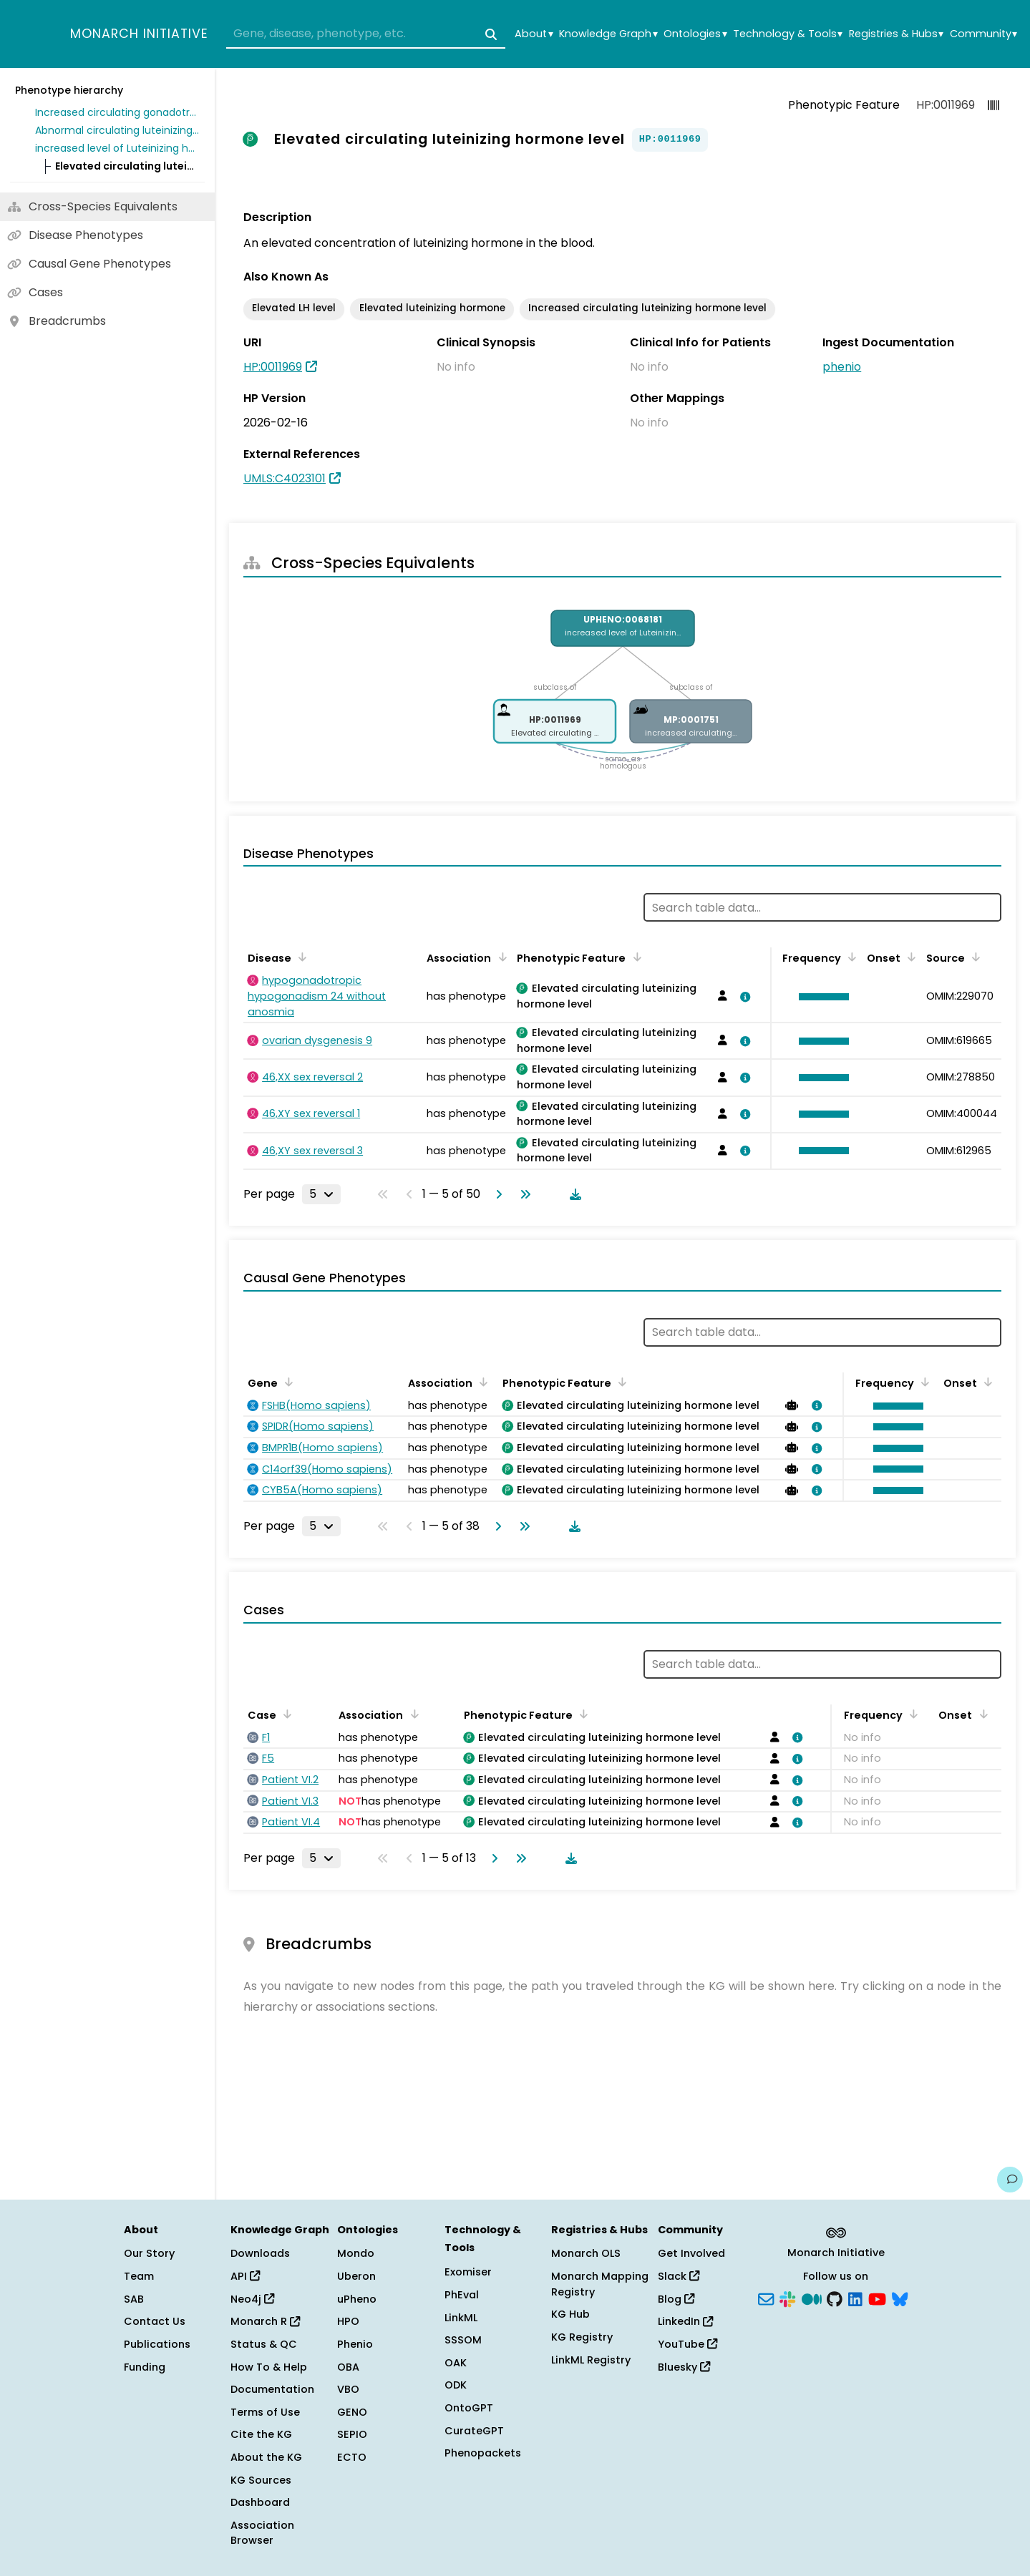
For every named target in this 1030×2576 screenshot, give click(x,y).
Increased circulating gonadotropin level (117, 112)
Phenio (355, 2344)
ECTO (351, 2457)
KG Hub (570, 2314)
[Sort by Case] (284, 1714)
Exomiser (468, 2272)
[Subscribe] (766, 2297)
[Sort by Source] (973, 957)
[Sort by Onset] (909, 957)
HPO (348, 2321)
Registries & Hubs (896, 34)
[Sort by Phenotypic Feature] (634, 957)
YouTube (687, 2344)
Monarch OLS (586, 2253)
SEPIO (352, 2434)
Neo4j (252, 2299)
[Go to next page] (496, 1194)
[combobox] (365, 34)
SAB (134, 2299)
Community (983, 34)
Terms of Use (265, 2412)
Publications (157, 2344)
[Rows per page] (321, 1194)
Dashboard (260, 2502)
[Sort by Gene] (286, 1382)
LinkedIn (685, 2321)
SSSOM (463, 2340)
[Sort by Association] (499, 957)
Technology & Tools (787, 34)
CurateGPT (474, 2431)
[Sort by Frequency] (849, 957)
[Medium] (812, 2297)
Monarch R (265, 2321)
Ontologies (695, 34)
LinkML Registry (591, 2360)
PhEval (461, 2295)
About (534, 34)
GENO (352, 2412)
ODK (455, 2385)
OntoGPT (468, 2408)
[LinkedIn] (855, 2297)
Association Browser (262, 2533)
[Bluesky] (900, 2297)
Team (139, 2276)
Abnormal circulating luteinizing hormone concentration (117, 130)
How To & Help (268, 2367)
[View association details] (743, 997)
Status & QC (263, 2344)
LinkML (460, 2318)
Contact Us (154, 2321)
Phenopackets (482, 2453)
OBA (348, 2367)
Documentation (272, 2389)
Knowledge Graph (608, 34)
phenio (841, 366)
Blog (676, 2299)
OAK (455, 2363)
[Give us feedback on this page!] (1010, 2179)
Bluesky (684, 2367)
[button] (820, 996)
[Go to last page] (522, 1194)
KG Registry (582, 2337)
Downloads (260, 2253)
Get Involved (691, 2253)
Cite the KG (261, 2434)
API (245, 2276)
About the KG (266, 2457)
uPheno (356, 2299)
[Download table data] (572, 1194)
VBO (348, 2389)
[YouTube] (877, 2297)
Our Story (149, 2253)
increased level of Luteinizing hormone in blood (117, 148)
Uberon (356, 2276)
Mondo (355, 2253)
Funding (144, 2367)
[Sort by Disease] (299, 957)
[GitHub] (834, 2297)
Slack (678, 2276)
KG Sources (260, 2480)
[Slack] (787, 2297)
